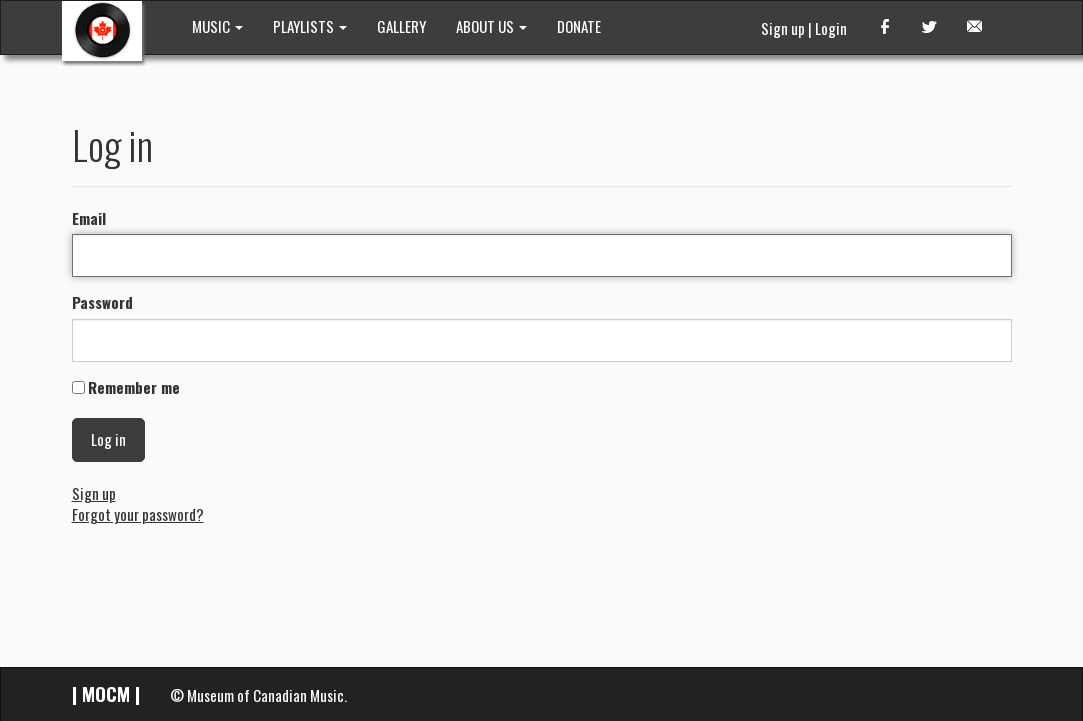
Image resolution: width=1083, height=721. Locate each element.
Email (89, 218)
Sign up (783, 28)
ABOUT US (491, 26)
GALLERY (401, 26)
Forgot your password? (138, 514)
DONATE (579, 26)
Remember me (134, 387)
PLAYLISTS (310, 26)
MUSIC (217, 26)
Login (831, 28)
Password (102, 302)
